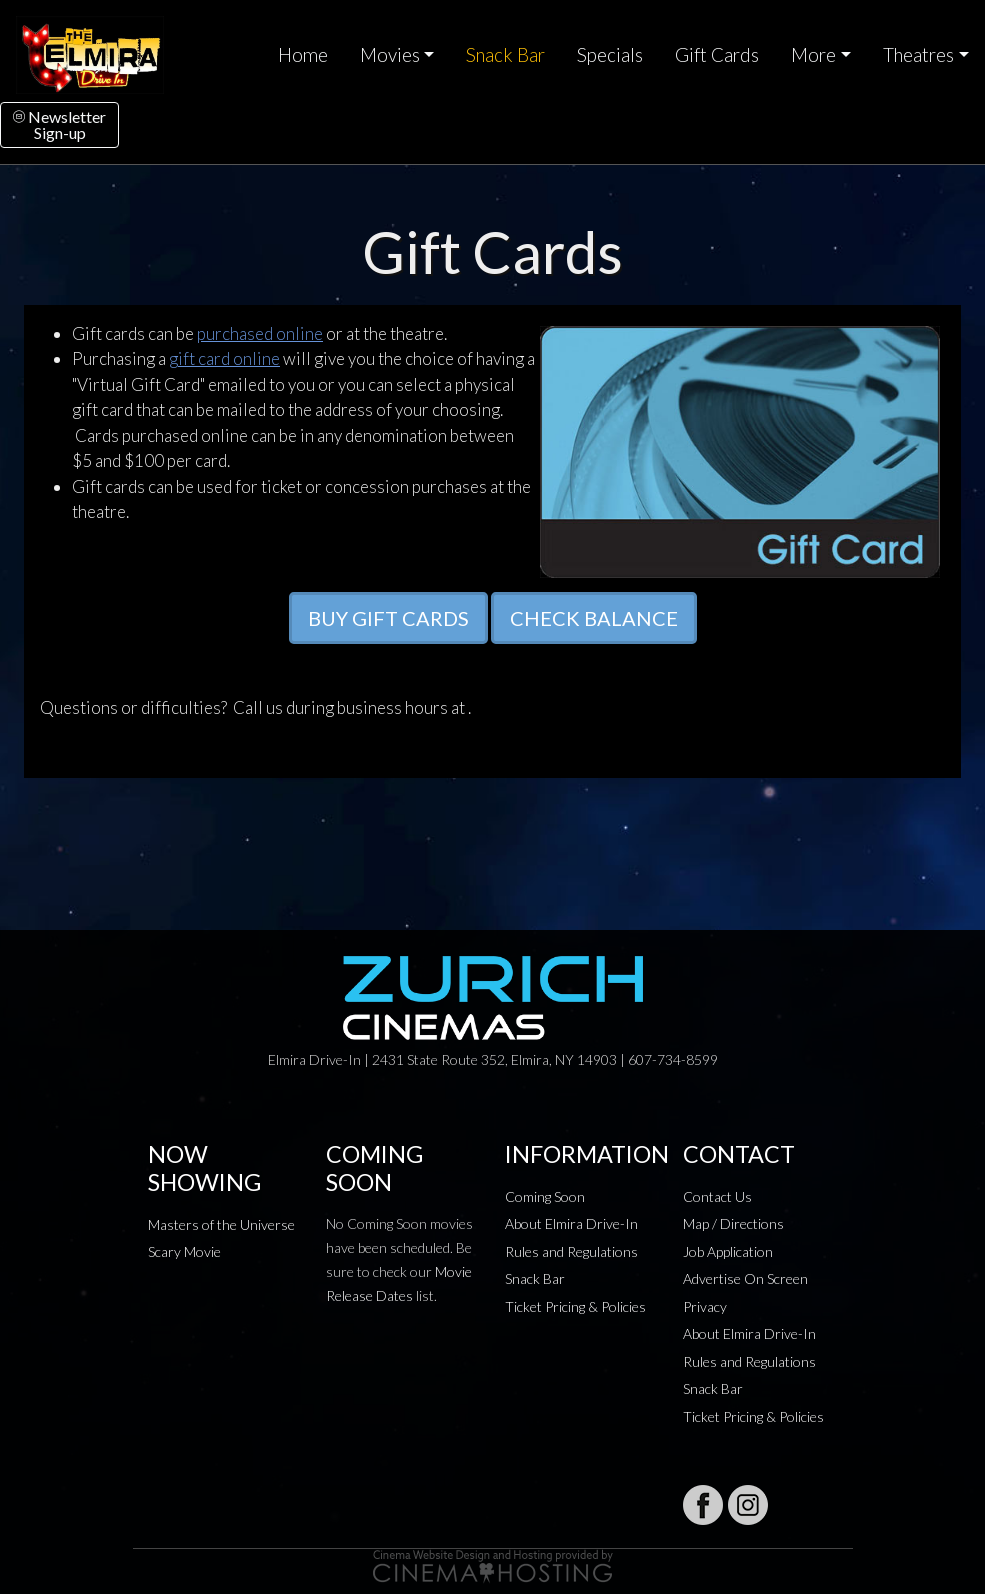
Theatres (918, 55)
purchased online (260, 333)
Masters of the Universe (221, 1224)
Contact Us (717, 1196)
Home (303, 55)
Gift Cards (717, 55)
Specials (610, 55)
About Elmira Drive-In (571, 1223)
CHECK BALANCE (594, 618)
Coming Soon (545, 1196)
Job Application (728, 1251)
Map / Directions (733, 1223)
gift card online (224, 358)
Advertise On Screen (745, 1278)
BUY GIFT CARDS (388, 618)
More (813, 55)
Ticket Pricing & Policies (575, 1306)
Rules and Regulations (571, 1251)
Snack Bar (505, 55)
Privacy (705, 1306)
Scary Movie (184, 1251)
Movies (390, 55)
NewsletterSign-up (59, 124)
